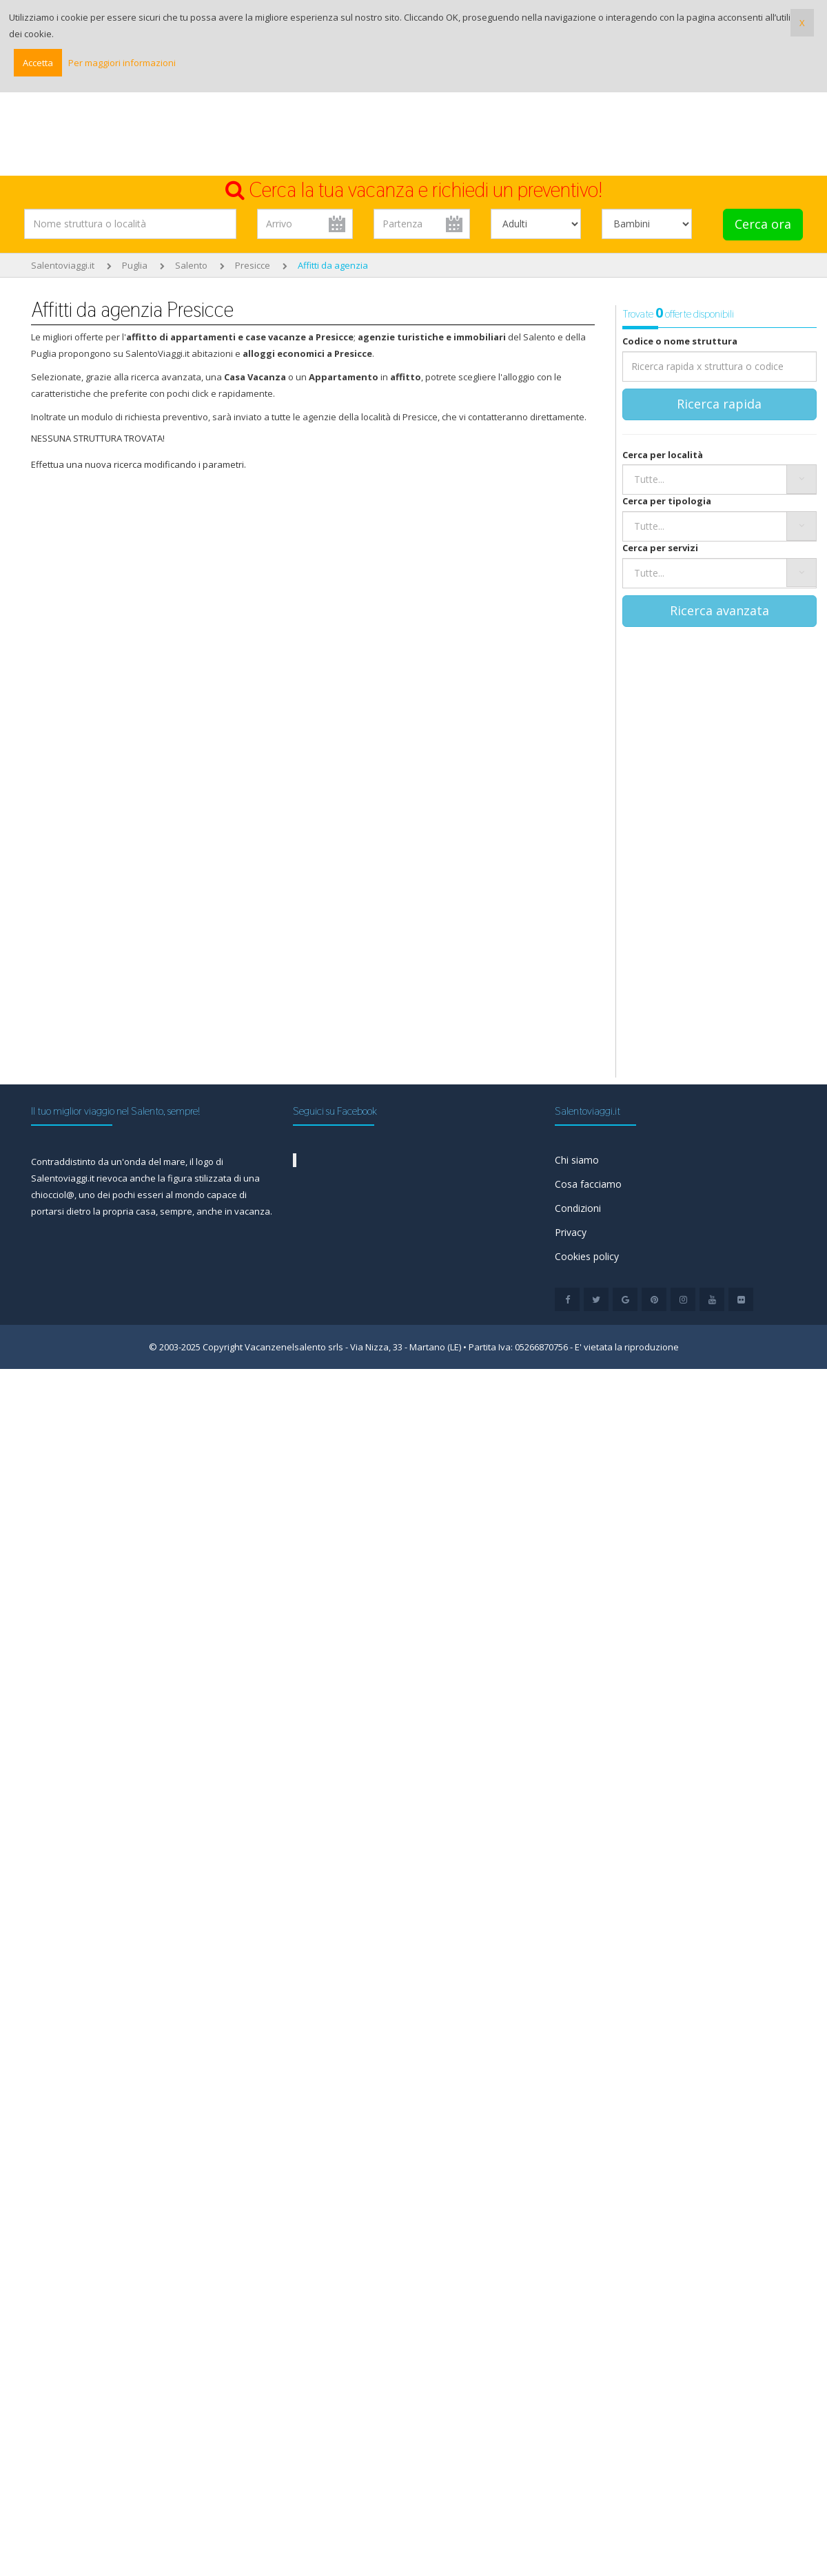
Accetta (38, 62)
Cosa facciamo (588, 1184)
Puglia (134, 265)
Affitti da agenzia (333, 265)
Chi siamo (577, 1159)
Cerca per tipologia (666, 501)
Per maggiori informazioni (122, 62)
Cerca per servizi (660, 548)
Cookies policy (587, 1256)
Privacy (570, 1232)
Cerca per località (662, 455)
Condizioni (578, 1208)
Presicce (252, 265)
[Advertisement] (413, 138)
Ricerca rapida (719, 403)
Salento (191, 265)
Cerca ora (763, 224)
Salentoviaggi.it (62, 265)
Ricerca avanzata (719, 610)
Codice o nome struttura (679, 341)
